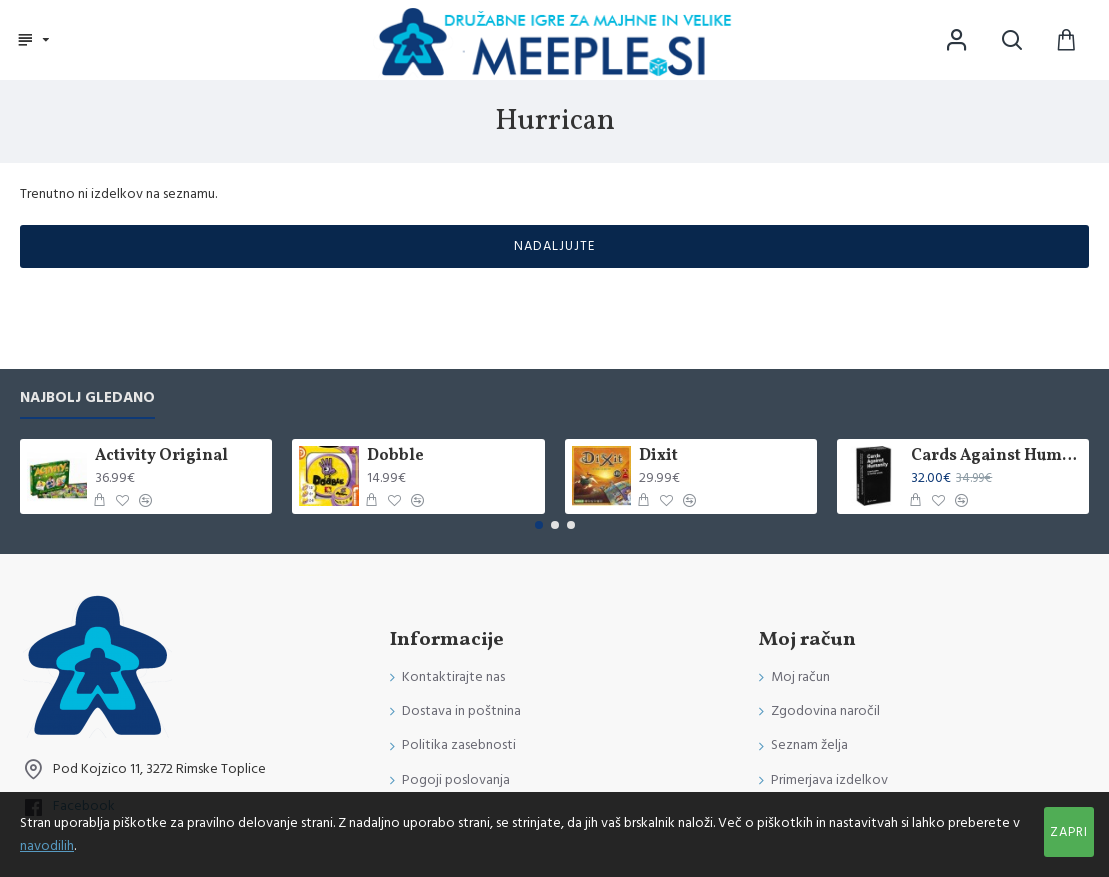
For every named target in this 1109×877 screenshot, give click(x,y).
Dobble (395, 456)
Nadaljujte (554, 246)
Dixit (658, 456)
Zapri (1069, 832)
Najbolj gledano (87, 398)
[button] (539, 525)
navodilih (47, 846)
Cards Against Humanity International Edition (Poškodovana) (996, 456)
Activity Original (161, 456)
